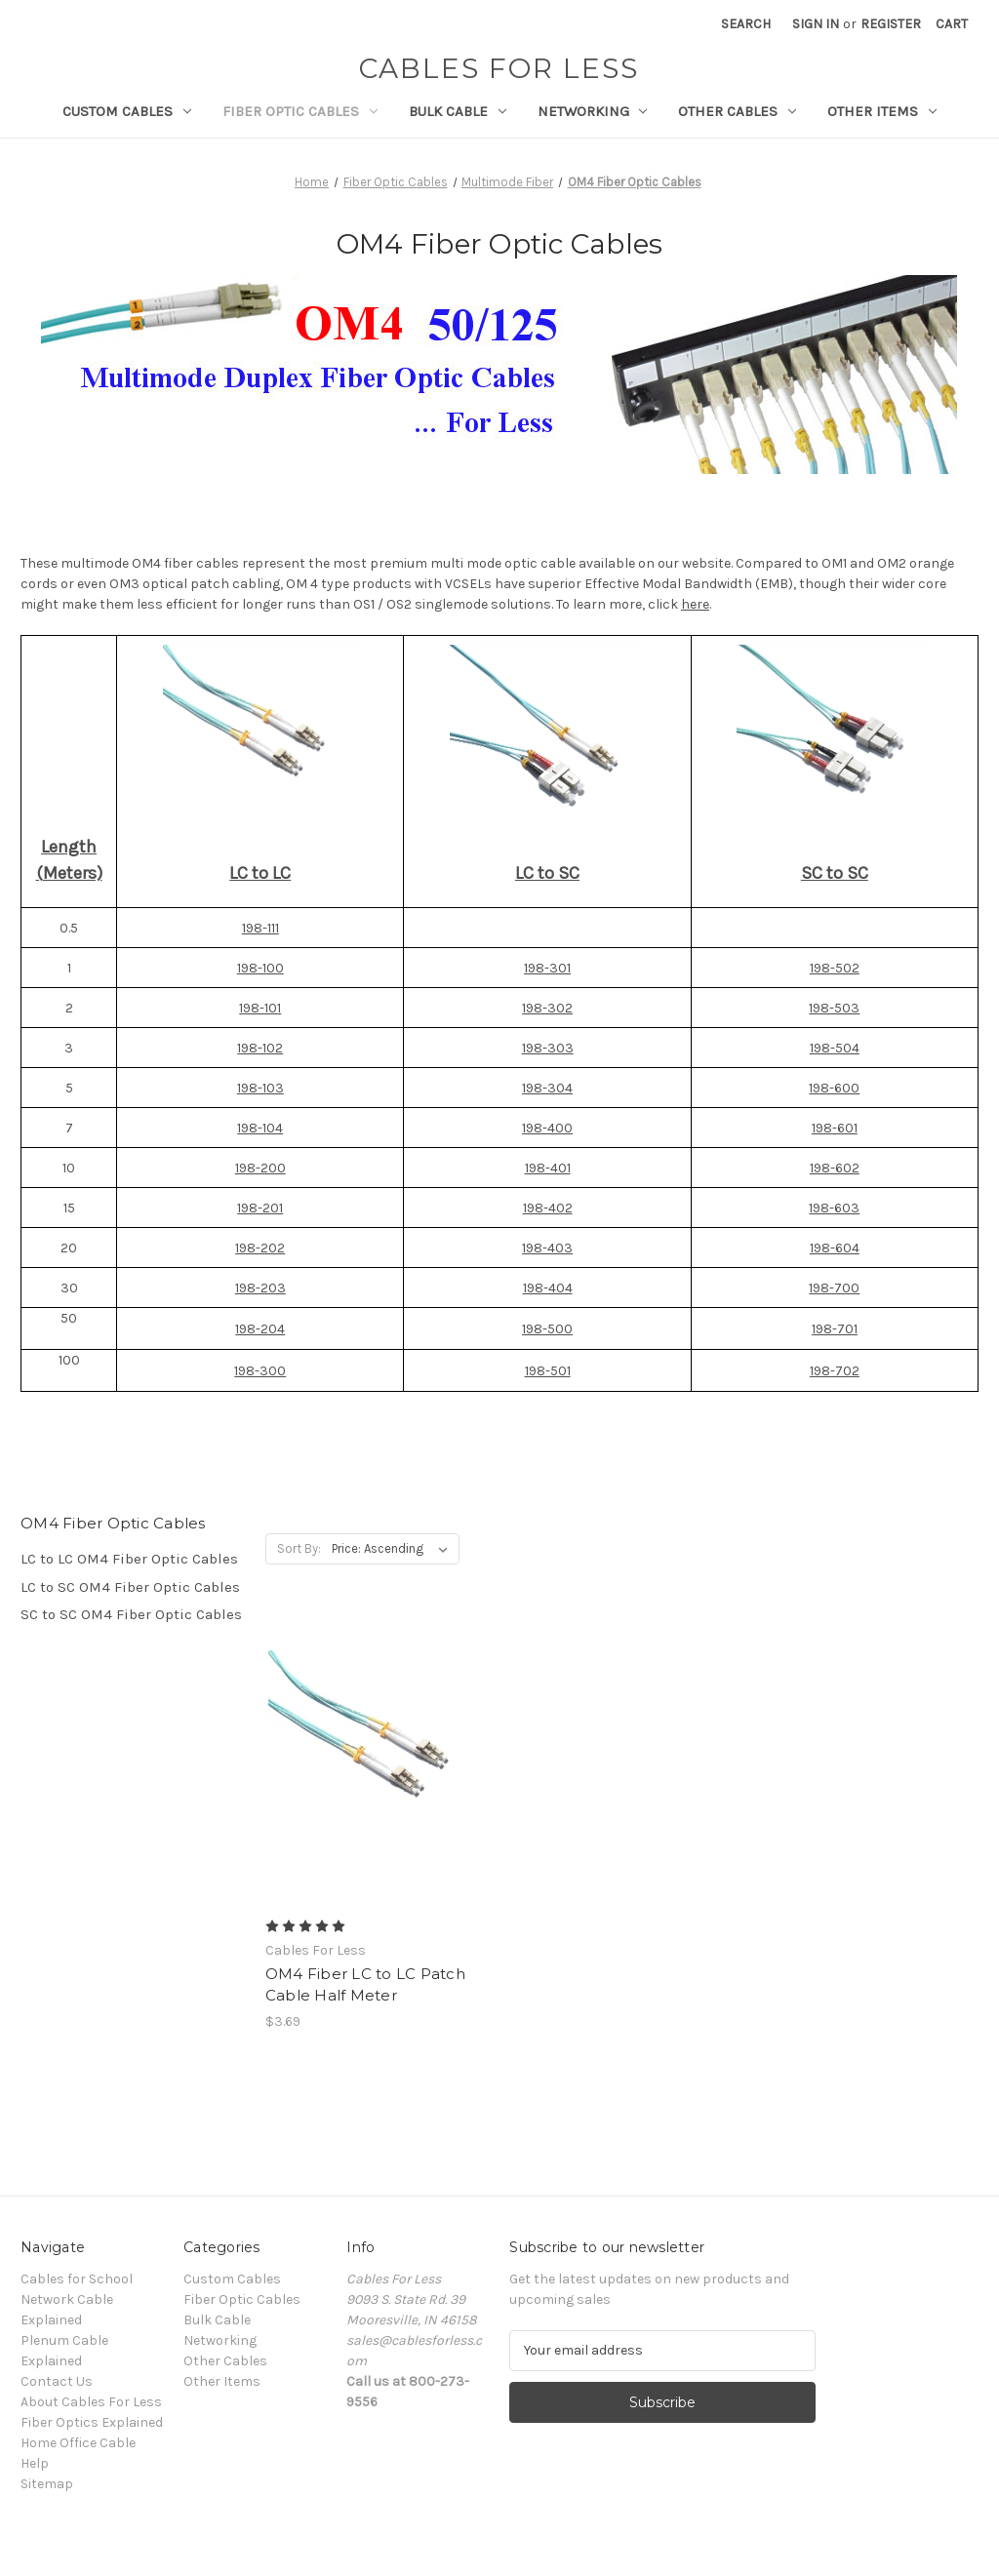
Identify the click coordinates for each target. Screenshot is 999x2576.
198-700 (834, 1288)
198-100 (260, 968)
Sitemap (46, 2484)
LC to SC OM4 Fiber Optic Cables (130, 1587)
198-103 (260, 1088)
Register (890, 24)
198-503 (834, 1008)
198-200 (260, 1168)
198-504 (834, 1048)
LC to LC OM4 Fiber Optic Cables (129, 1558)
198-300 (260, 1371)
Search (746, 24)
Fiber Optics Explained (91, 2422)
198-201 (260, 1208)
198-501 (548, 1371)
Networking (593, 111)
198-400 (547, 1128)
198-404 (548, 1288)
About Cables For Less (91, 2402)
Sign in (815, 24)
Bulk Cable (457, 111)
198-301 (547, 968)
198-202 (260, 1248)
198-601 (835, 1128)
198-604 (834, 1248)
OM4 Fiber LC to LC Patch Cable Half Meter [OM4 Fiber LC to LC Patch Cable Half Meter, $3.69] (365, 1984)
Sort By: (299, 1548)
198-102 (260, 1048)
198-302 (547, 1008)
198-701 (835, 1329)
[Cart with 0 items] (952, 24)
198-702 (834, 1371)
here (695, 604)
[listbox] (394, 1549)
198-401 (548, 1168)
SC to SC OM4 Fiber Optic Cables (131, 1614)
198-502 (834, 968)
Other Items (882, 111)
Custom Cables (126, 111)
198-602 (834, 1168)
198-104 (260, 1128)
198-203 (260, 1288)
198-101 (260, 1008)
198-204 (260, 1329)
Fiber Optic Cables (300, 111)
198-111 (260, 928)
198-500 (547, 1329)
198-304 (547, 1088)
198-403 (547, 1248)
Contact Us (56, 2381)
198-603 (834, 1208)
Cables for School (76, 2279)
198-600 (834, 1088)
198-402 (548, 1208)
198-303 (548, 1048)
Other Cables (737, 111)
